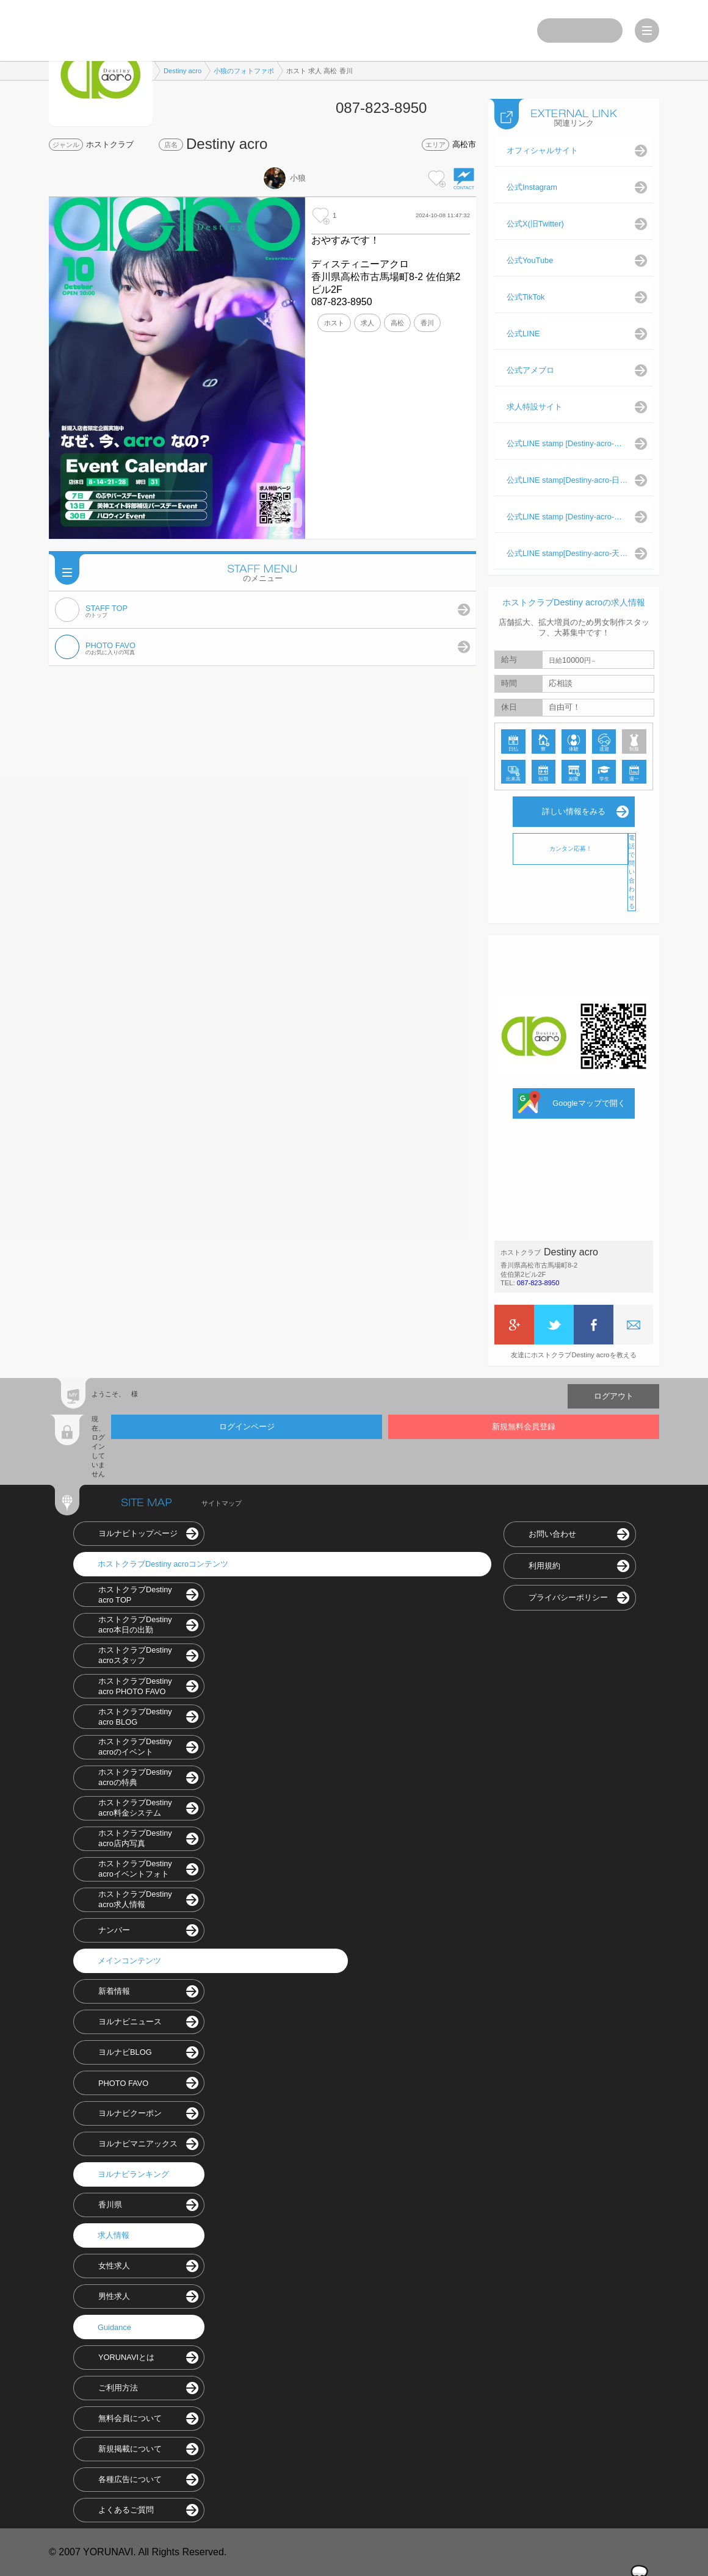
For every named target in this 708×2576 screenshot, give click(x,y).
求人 (367, 323)
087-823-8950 (538, 1282)
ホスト (334, 323)
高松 (397, 323)
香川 (427, 323)
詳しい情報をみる (573, 811)
